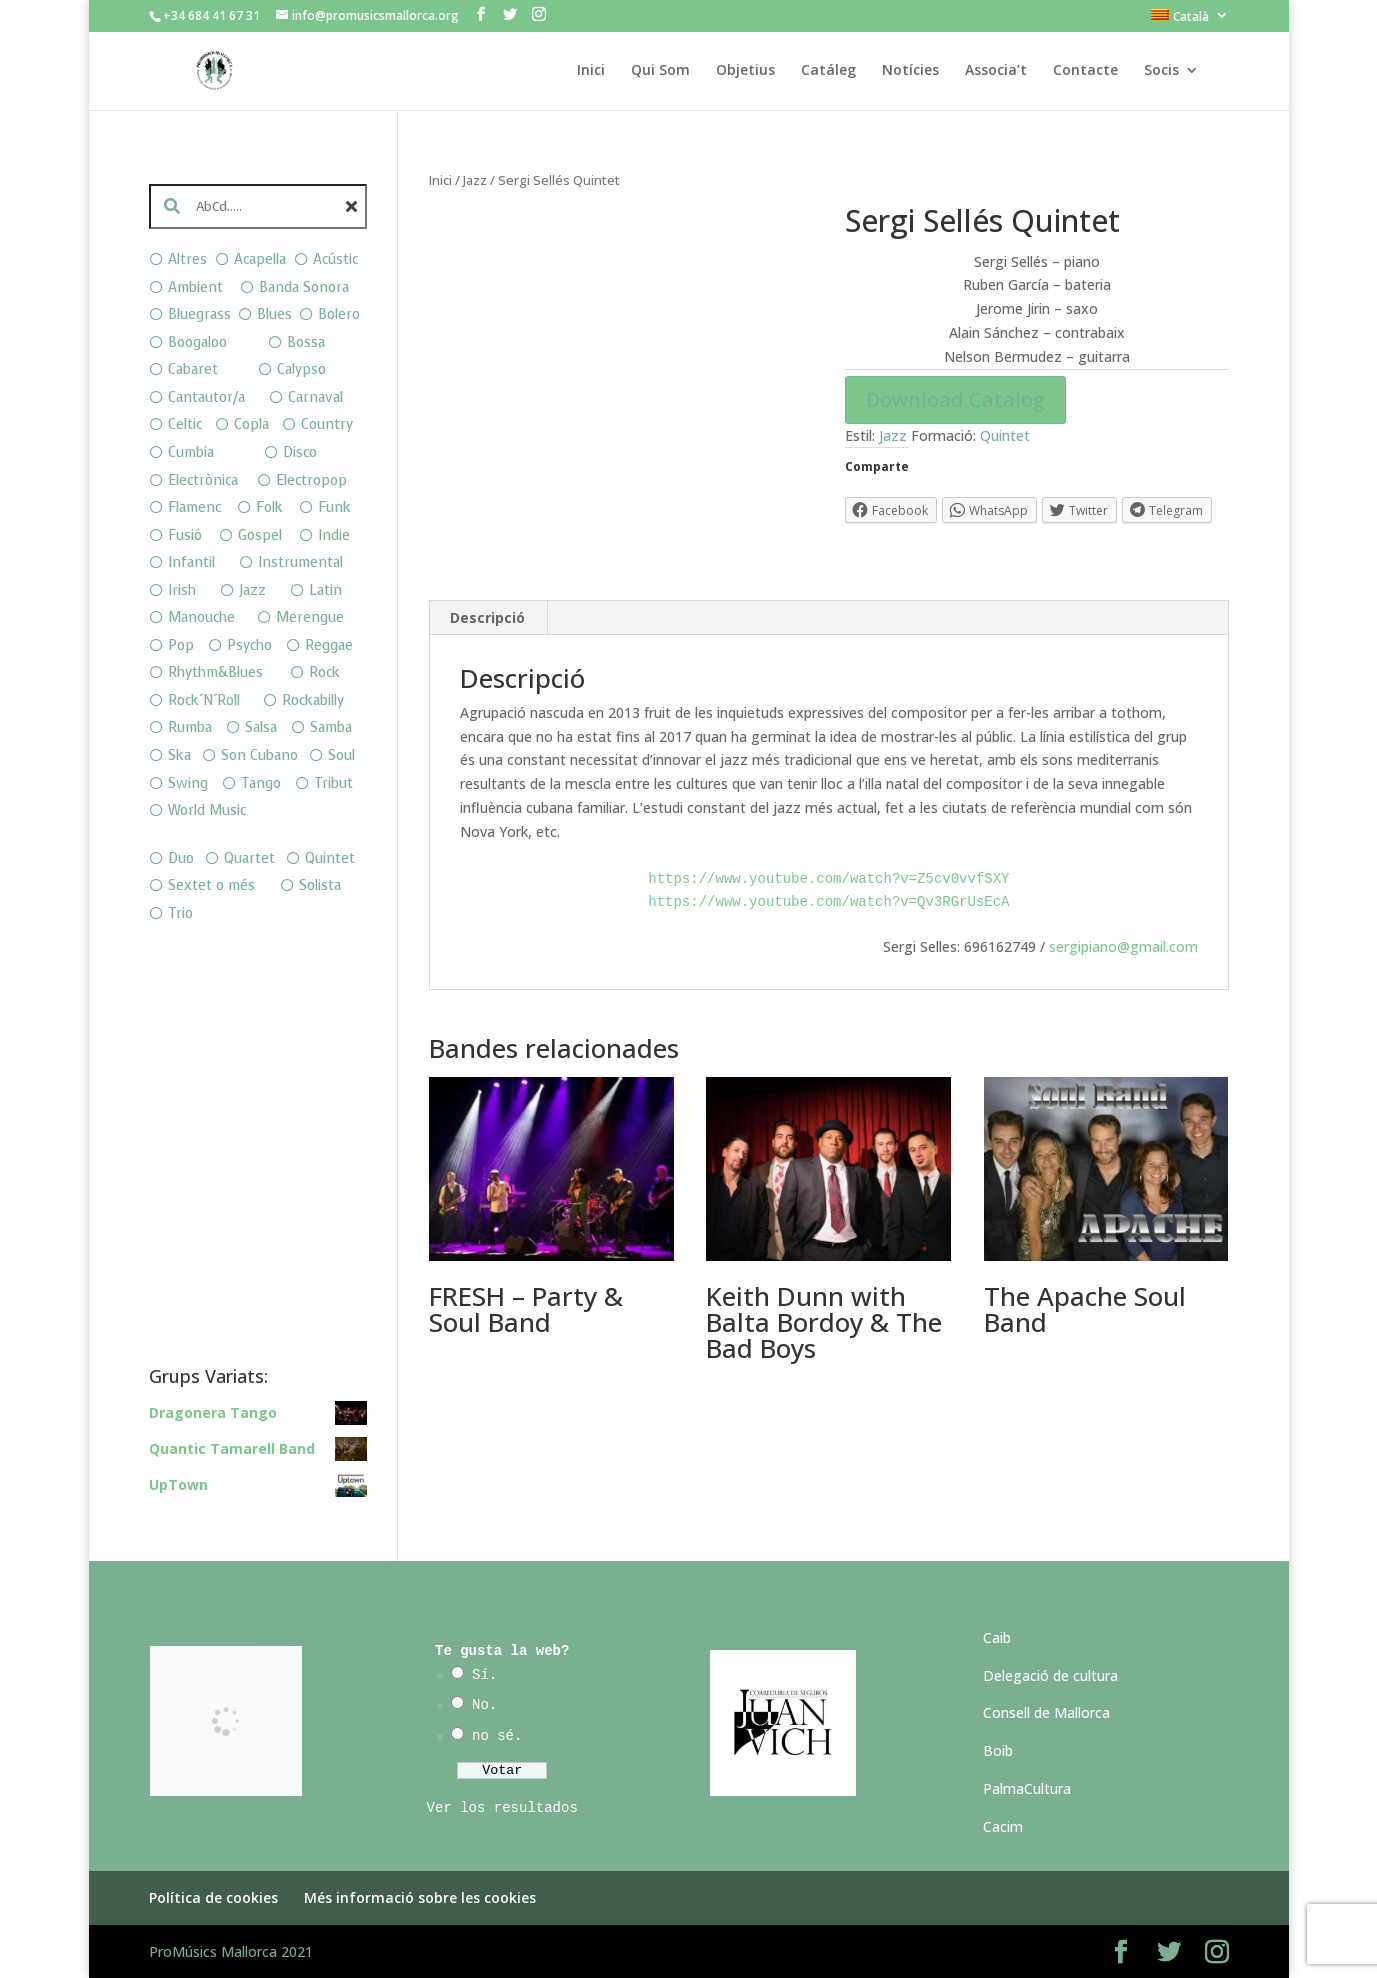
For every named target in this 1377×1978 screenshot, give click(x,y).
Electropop (311, 480)
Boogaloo (197, 342)
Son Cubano (259, 755)
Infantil (191, 562)
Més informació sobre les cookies (420, 1897)
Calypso (301, 369)
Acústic (335, 259)
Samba (331, 727)
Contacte (1085, 71)
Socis (1161, 71)
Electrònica (203, 480)
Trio (180, 913)
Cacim (1003, 1826)
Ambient (195, 287)
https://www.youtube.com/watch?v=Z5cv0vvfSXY (828, 879)
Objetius (745, 71)
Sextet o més (211, 885)
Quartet (249, 858)
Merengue (310, 617)
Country (327, 424)
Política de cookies (213, 1897)
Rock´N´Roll (204, 700)
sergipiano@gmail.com (1123, 946)
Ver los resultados (502, 1808)
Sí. (484, 1675)
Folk (269, 507)
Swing (188, 783)
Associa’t (996, 71)
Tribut (333, 783)
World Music (207, 810)
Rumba (190, 727)
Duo (181, 858)
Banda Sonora (304, 287)
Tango (261, 783)
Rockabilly (313, 700)
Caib (997, 1637)
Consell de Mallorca (1046, 1712)
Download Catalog (955, 399)
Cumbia (191, 452)
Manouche (201, 617)
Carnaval (315, 397)
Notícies (910, 71)
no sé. (497, 1736)
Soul (341, 755)
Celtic (185, 424)
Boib (998, 1750)
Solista (320, 885)
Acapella (260, 259)
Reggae (329, 645)
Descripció (487, 617)
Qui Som (660, 71)
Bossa (306, 342)
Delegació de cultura (1050, 1675)
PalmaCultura (1027, 1788)
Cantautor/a (206, 397)
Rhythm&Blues (215, 672)
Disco (300, 452)
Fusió (185, 535)
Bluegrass (199, 314)
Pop (181, 645)
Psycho (249, 645)
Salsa (261, 727)
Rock (324, 672)
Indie (334, 535)
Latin (325, 590)
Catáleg (828, 71)
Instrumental (300, 562)
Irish (182, 590)
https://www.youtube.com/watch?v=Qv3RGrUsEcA (828, 902)
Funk (334, 507)
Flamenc (194, 507)
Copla (251, 424)
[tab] (488, 618)
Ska (179, 755)
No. (484, 1705)
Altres (187, 259)
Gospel (260, 535)
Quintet (1005, 435)
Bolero (339, 314)
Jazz (475, 180)
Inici (591, 71)
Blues (274, 314)
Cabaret (193, 369)
